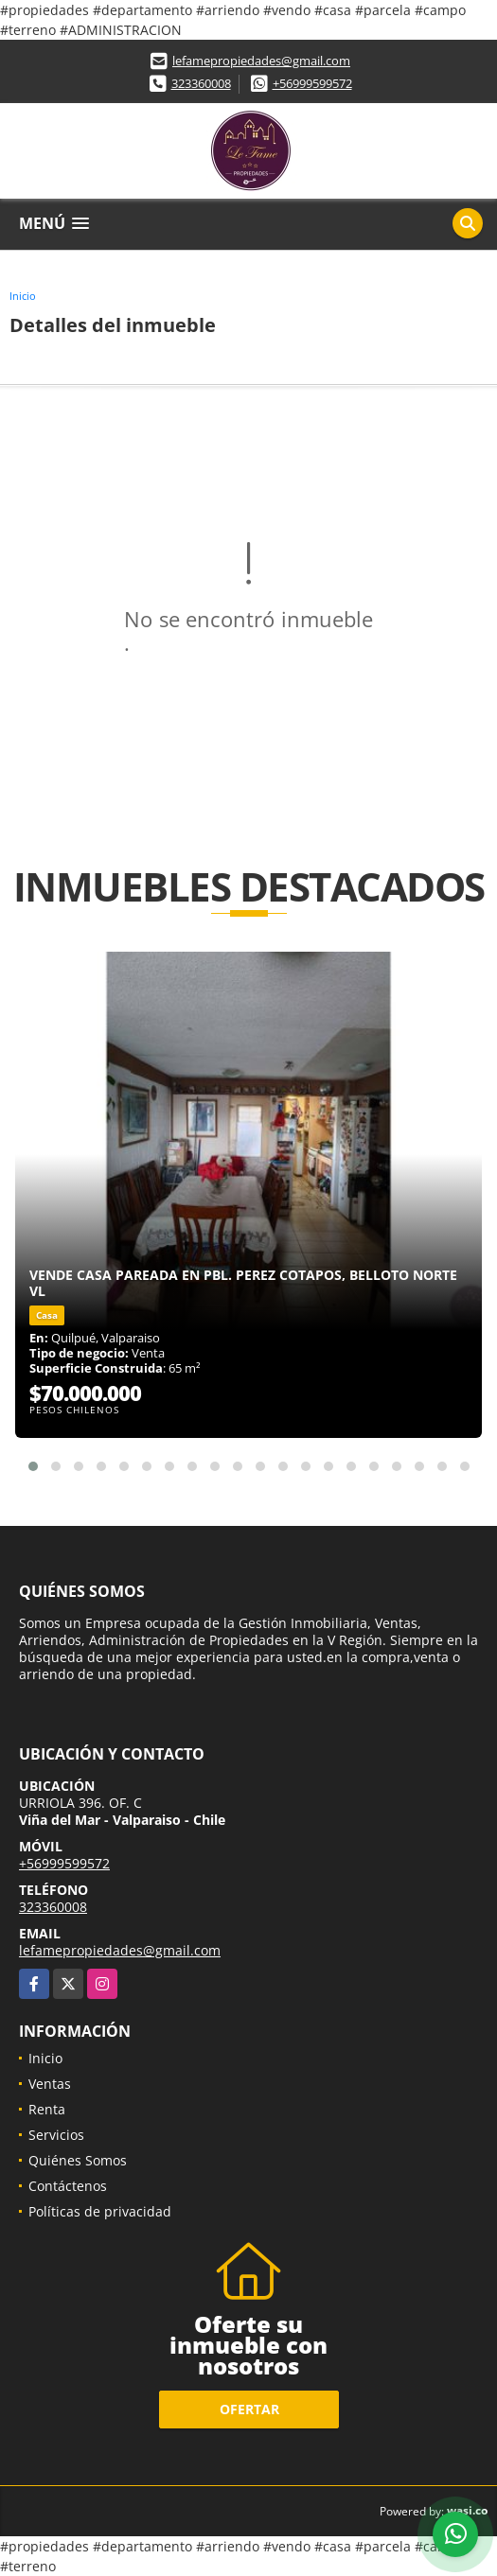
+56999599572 (312, 83)
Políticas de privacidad (99, 2211)
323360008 (201, 83)
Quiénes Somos (77, 2160)
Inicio (22, 296)
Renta (46, 2109)
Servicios (56, 2135)
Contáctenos (67, 2186)
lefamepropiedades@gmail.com (261, 60)
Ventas (49, 2084)
